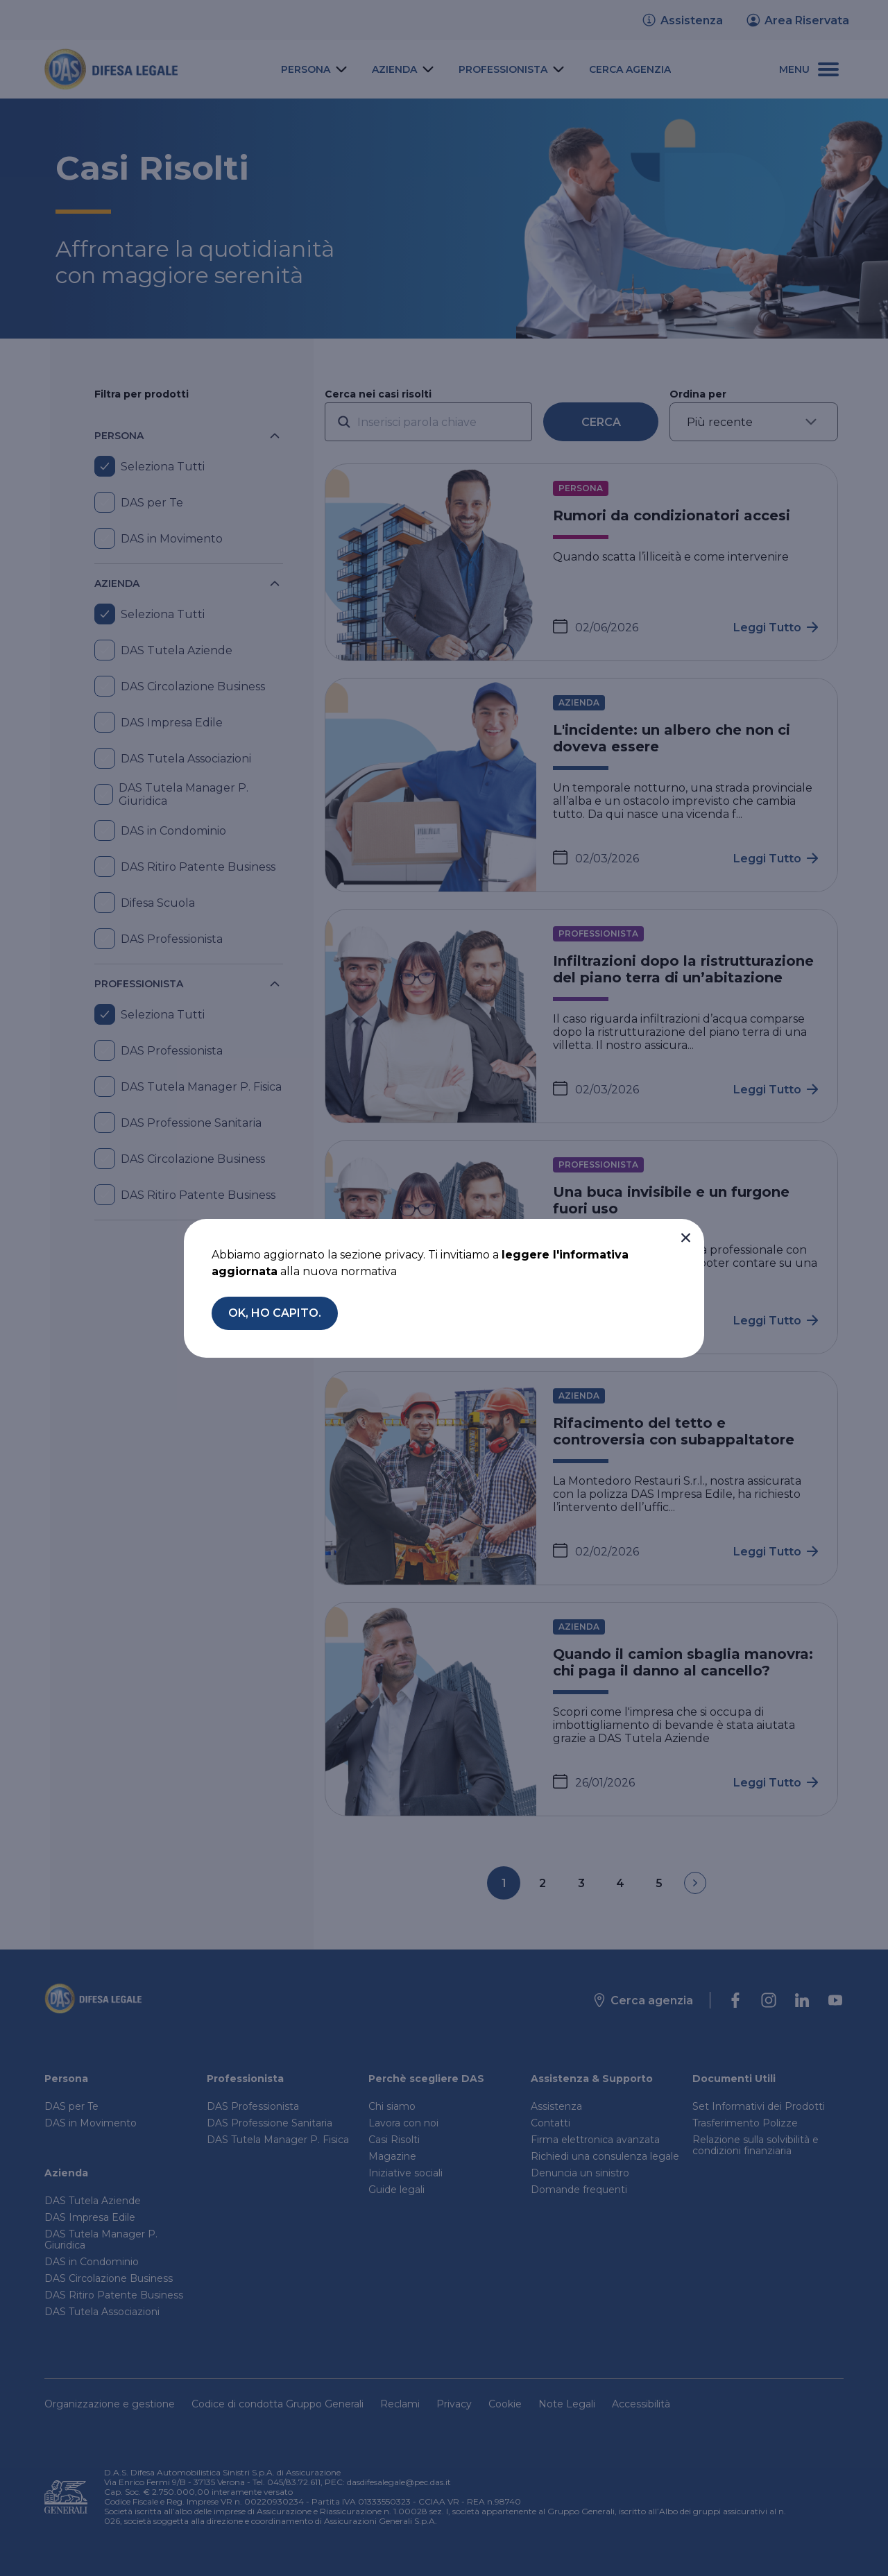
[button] (685, 1237)
